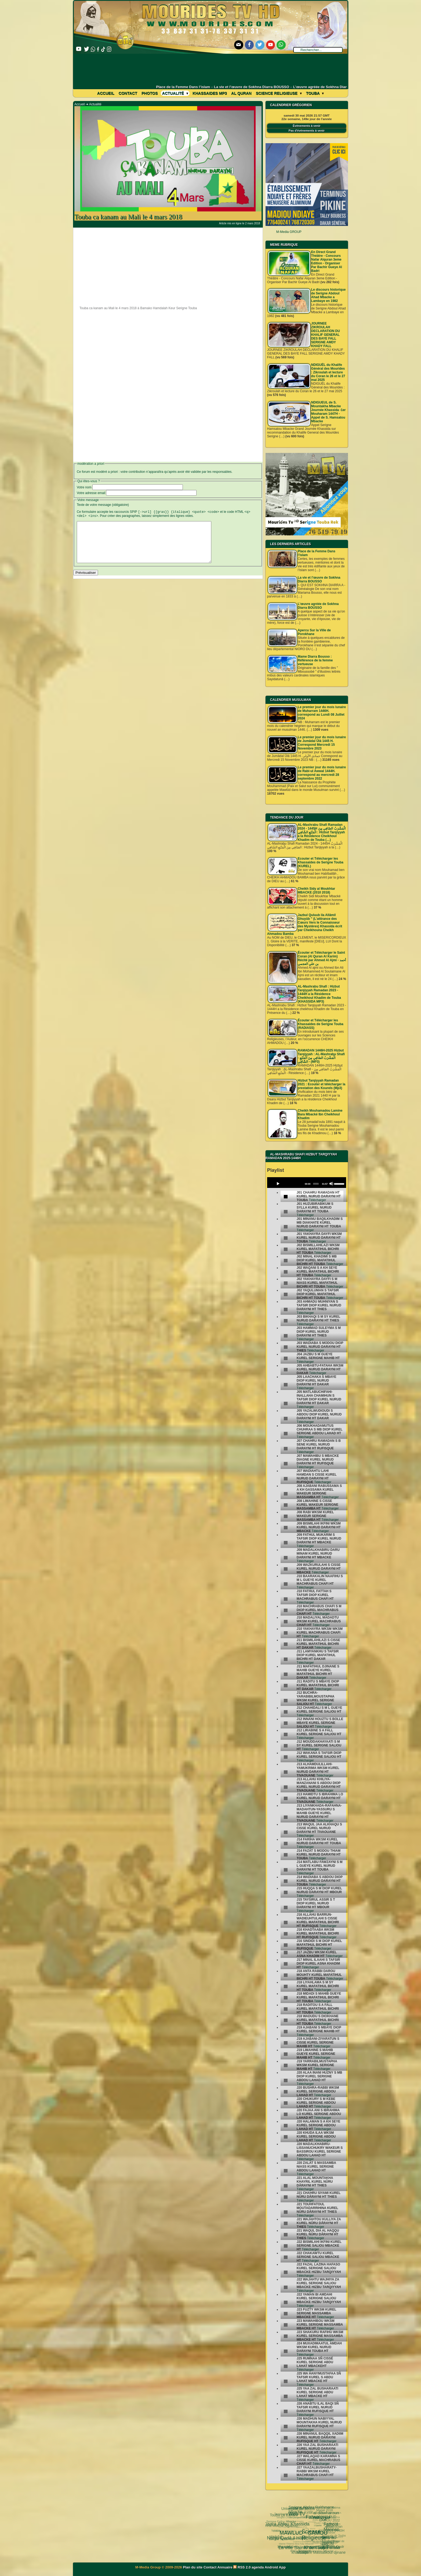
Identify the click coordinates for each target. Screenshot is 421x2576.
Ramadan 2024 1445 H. (292, 2540)
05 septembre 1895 (325, 2548)
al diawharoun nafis (315, 2507)
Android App (275, 2567)
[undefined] (286, 1197)
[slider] (316, 1184)
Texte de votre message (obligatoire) (103, 505)
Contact (128, 93)
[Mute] (331, 1184)
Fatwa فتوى (299, 2508)
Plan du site (193, 2567)
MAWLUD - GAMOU (284, 2518)
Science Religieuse (279, 93)
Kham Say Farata (298, 2531)
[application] (306, 1182)
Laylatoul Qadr (321, 2539)
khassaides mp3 (210, 93)
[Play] (278, 1184)
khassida (277, 2539)
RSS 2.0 (242, 2567)
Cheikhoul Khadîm (304, 2527)
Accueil (105, 93)
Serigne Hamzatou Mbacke (310, 2552)
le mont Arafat (299, 2538)
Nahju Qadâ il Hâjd (277, 2526)
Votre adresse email (91, 493)
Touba (315, 93)
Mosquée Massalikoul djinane (306, 2545)
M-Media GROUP (289, 232)
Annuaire (224, 2567)
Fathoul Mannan (321, 2511)
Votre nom (84, 487)
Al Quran (241, 93)
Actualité (175, 93)
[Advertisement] (210, 69)
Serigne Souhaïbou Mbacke (320, 2533)
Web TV (288, 2511)
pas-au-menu (314, 2521)
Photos (149, 93)
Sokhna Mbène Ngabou (282, 2524)
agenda (258, 2567)
